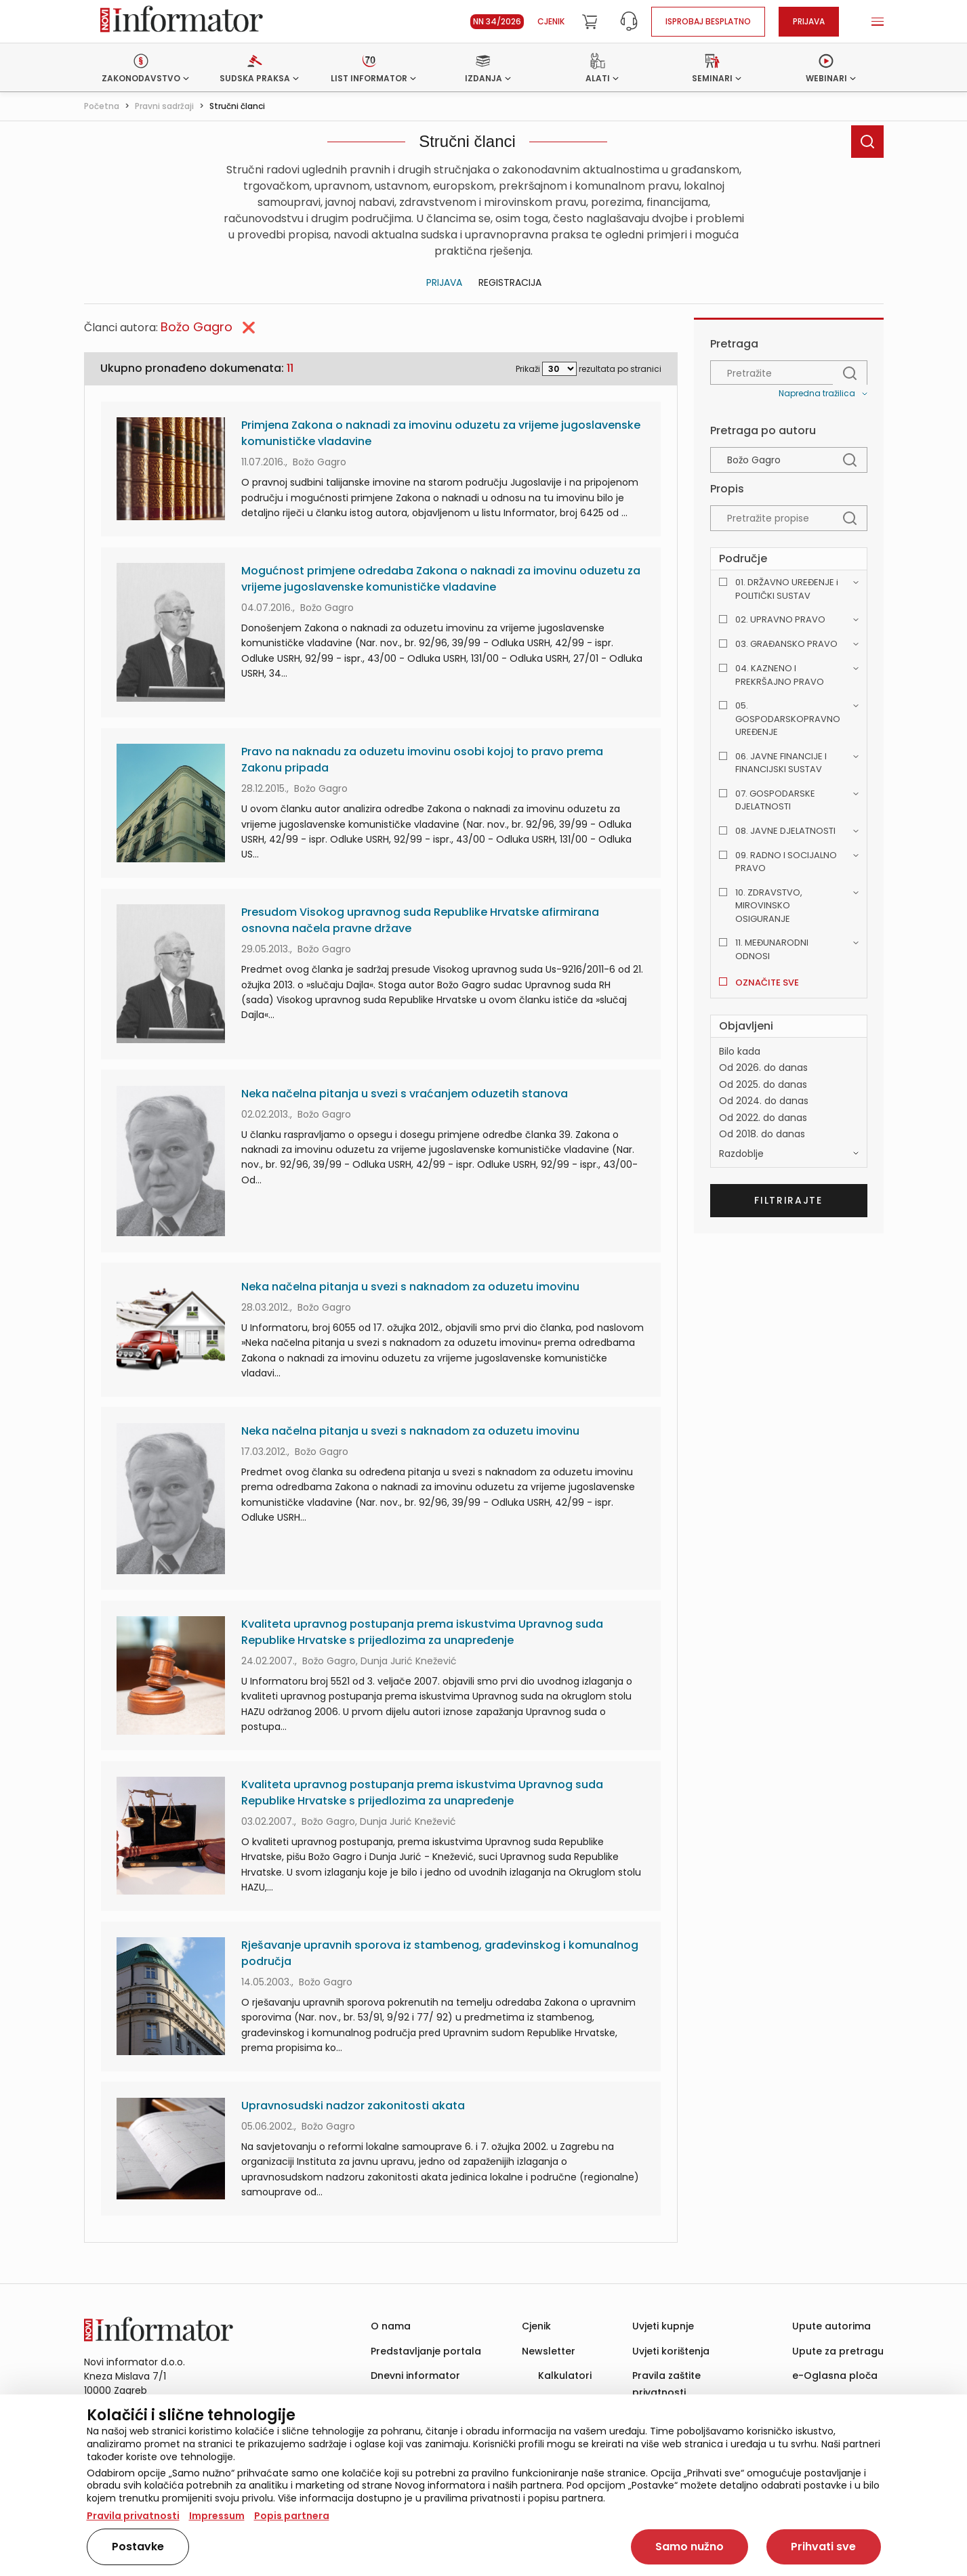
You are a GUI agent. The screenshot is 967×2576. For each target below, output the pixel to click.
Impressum (217, 2515)
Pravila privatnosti (133, 2515)
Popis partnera (291, 2515)
